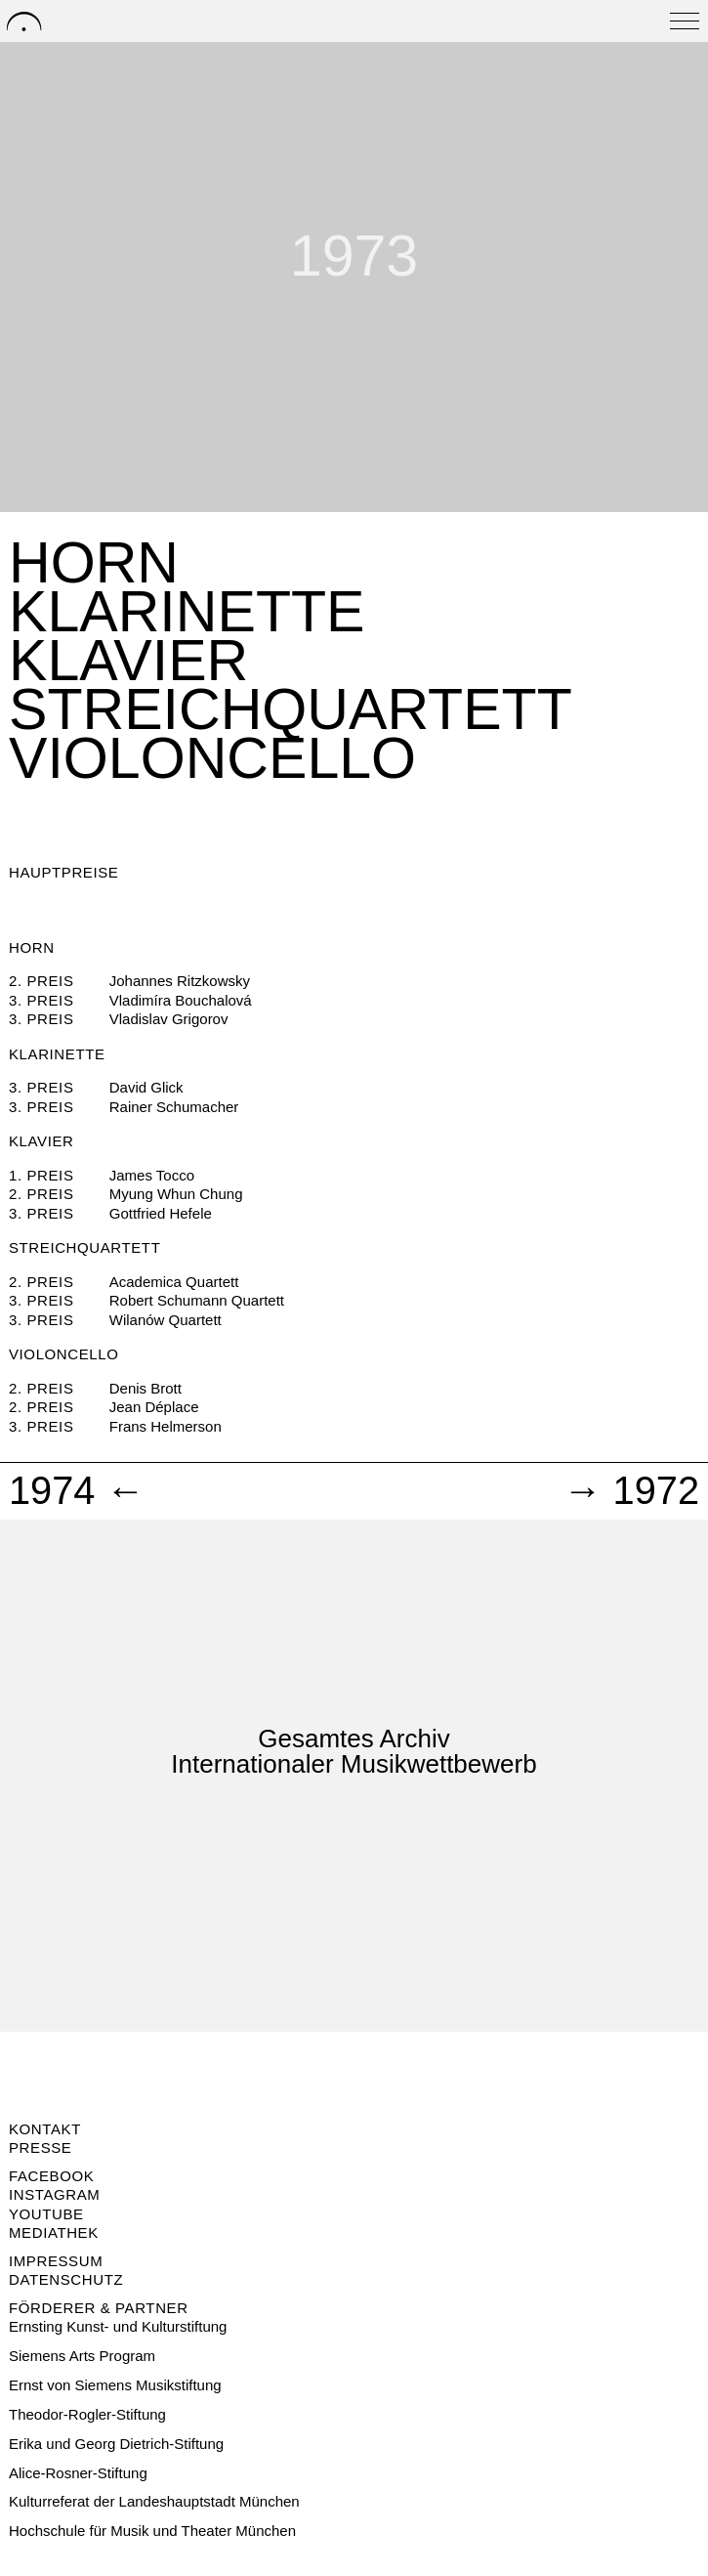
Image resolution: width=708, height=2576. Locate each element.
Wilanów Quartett (165, 1319)
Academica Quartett (174, 1281)
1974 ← (77, 1491)
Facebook (51, 2176)
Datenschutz (66, 2279)
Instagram (54, 2194)
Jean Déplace (154, 1406)
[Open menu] (684, 21)
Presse (40, 2147)
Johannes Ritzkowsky (179, 980)
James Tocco (151, 1175)
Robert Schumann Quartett (196, 1300)
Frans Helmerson (165, 1426)
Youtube (46, 2214)
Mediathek (54, 2232)
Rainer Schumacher (174, 1106)
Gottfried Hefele (160, 1213)
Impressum (56, 2261)
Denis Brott (145, 1388)
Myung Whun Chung (176, 1193)
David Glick (146, 1087)
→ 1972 (631, 1491)
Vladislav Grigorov (169, 1018)
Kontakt (45, 2129)
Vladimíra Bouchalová (180, 1000)
